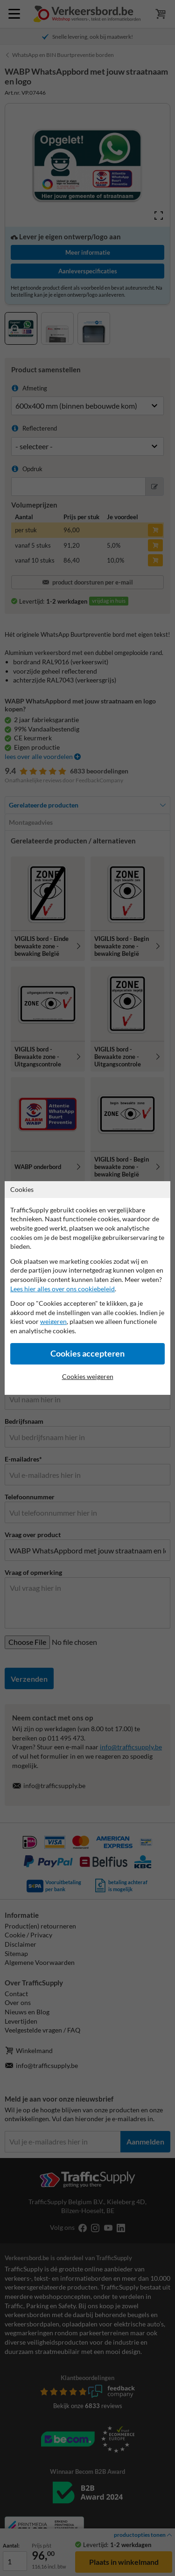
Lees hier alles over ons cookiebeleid (62, 1289)
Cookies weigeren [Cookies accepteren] (87, 1376)
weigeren (53, 1321)
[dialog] (87, 1288)
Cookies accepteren (87, 1353)
